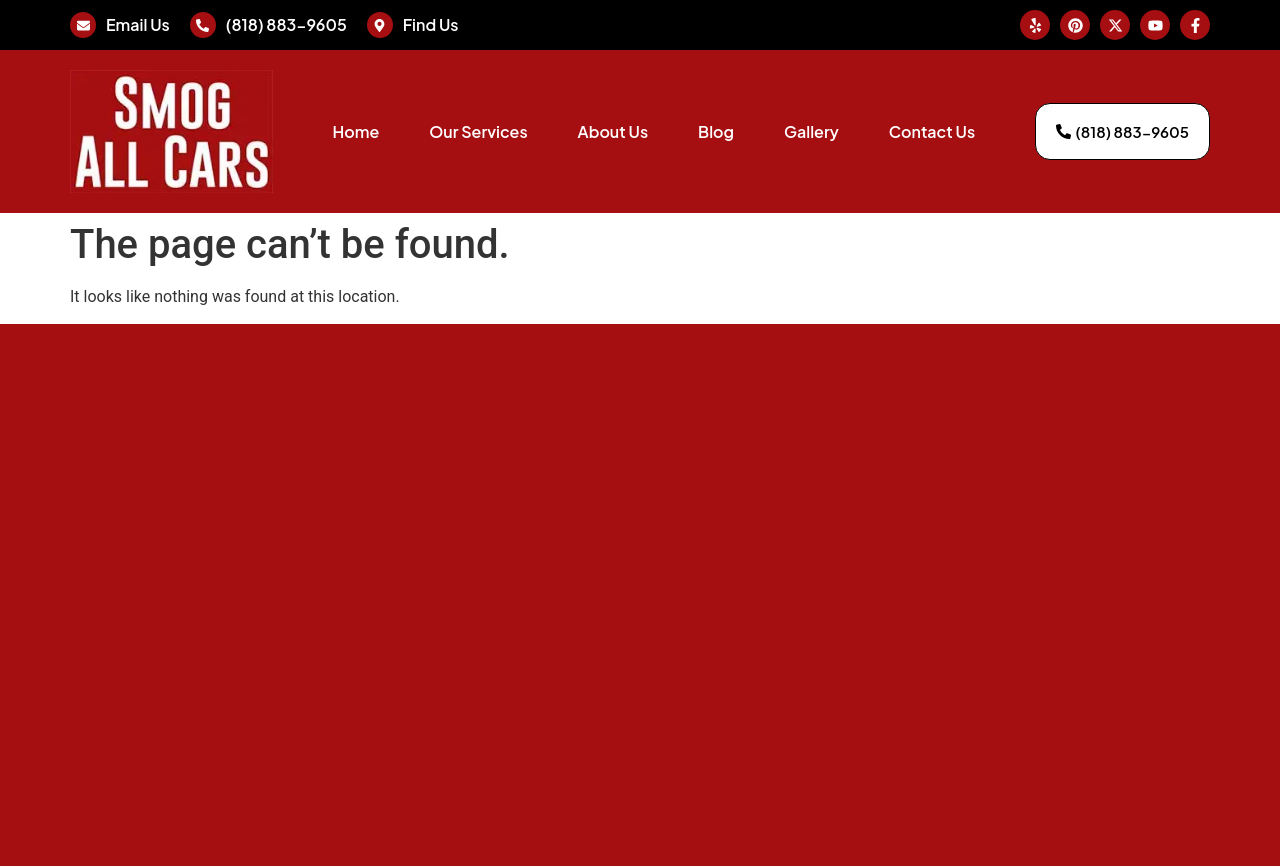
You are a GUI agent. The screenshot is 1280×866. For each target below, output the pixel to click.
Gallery (811, 131)
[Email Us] (83, 25)
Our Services (478, 131)
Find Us (431, 24)
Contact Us (932, 131)
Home (355, 131)
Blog (716, 131)
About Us (613, 131)
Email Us (138, 24)
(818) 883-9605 (286, 24)
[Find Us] (380, 25)
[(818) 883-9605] (203, 25)
